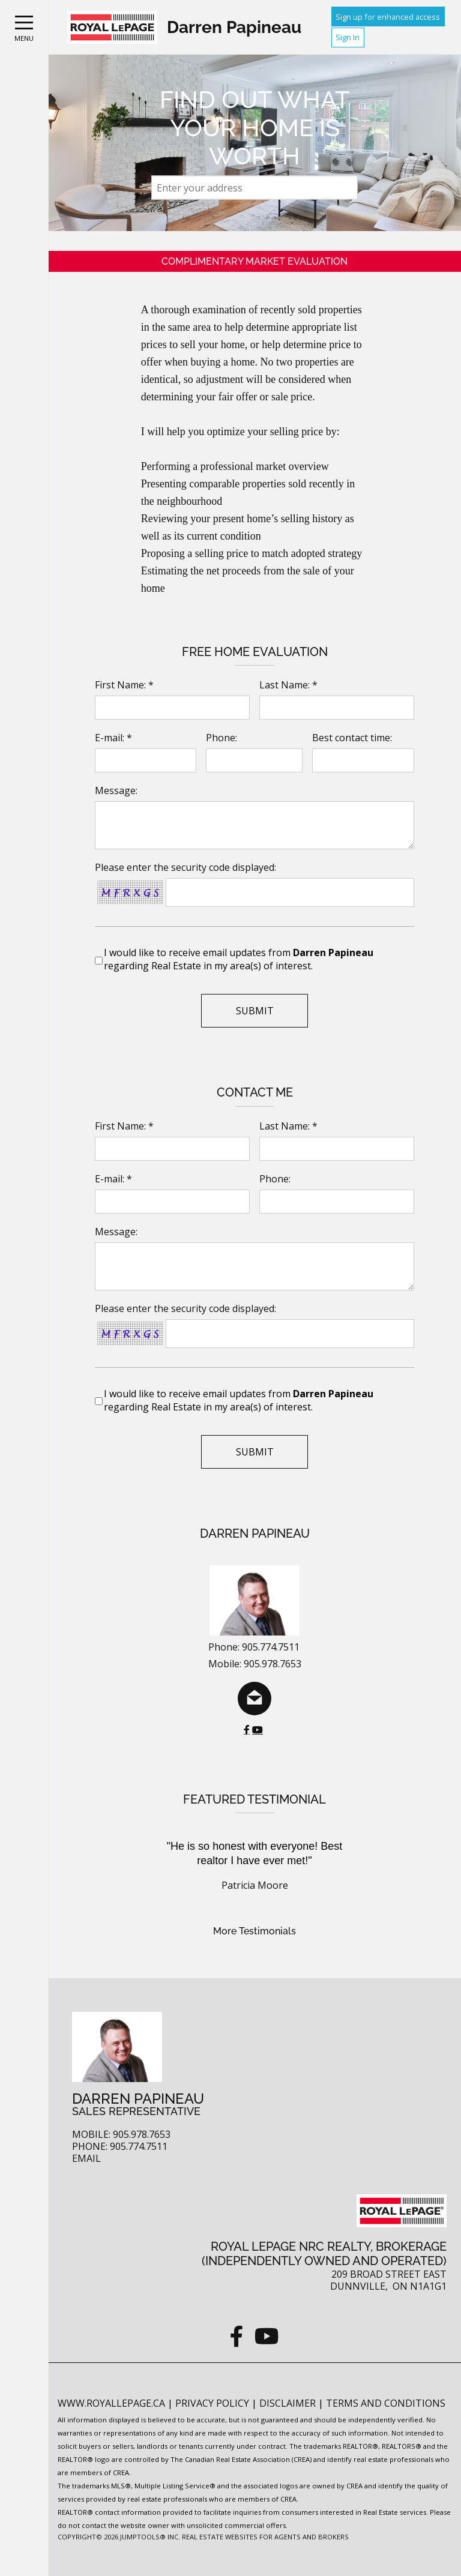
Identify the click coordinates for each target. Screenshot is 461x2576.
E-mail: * (113, 737)
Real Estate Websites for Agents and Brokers (265, 2536)
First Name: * (124, 684)
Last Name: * (288, 684)
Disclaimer (288, 2403)
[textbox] (254, 188)
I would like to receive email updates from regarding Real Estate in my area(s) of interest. (238, 959)
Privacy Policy (213, 2403)
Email (86, 2158)
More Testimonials (254, 1931)
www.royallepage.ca (111, 2403)
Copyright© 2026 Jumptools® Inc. (119, 2536)
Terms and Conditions (385, 2403)
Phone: (221, 737)
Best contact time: (352, 737)
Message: (116, 790)
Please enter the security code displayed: (185, 867)
